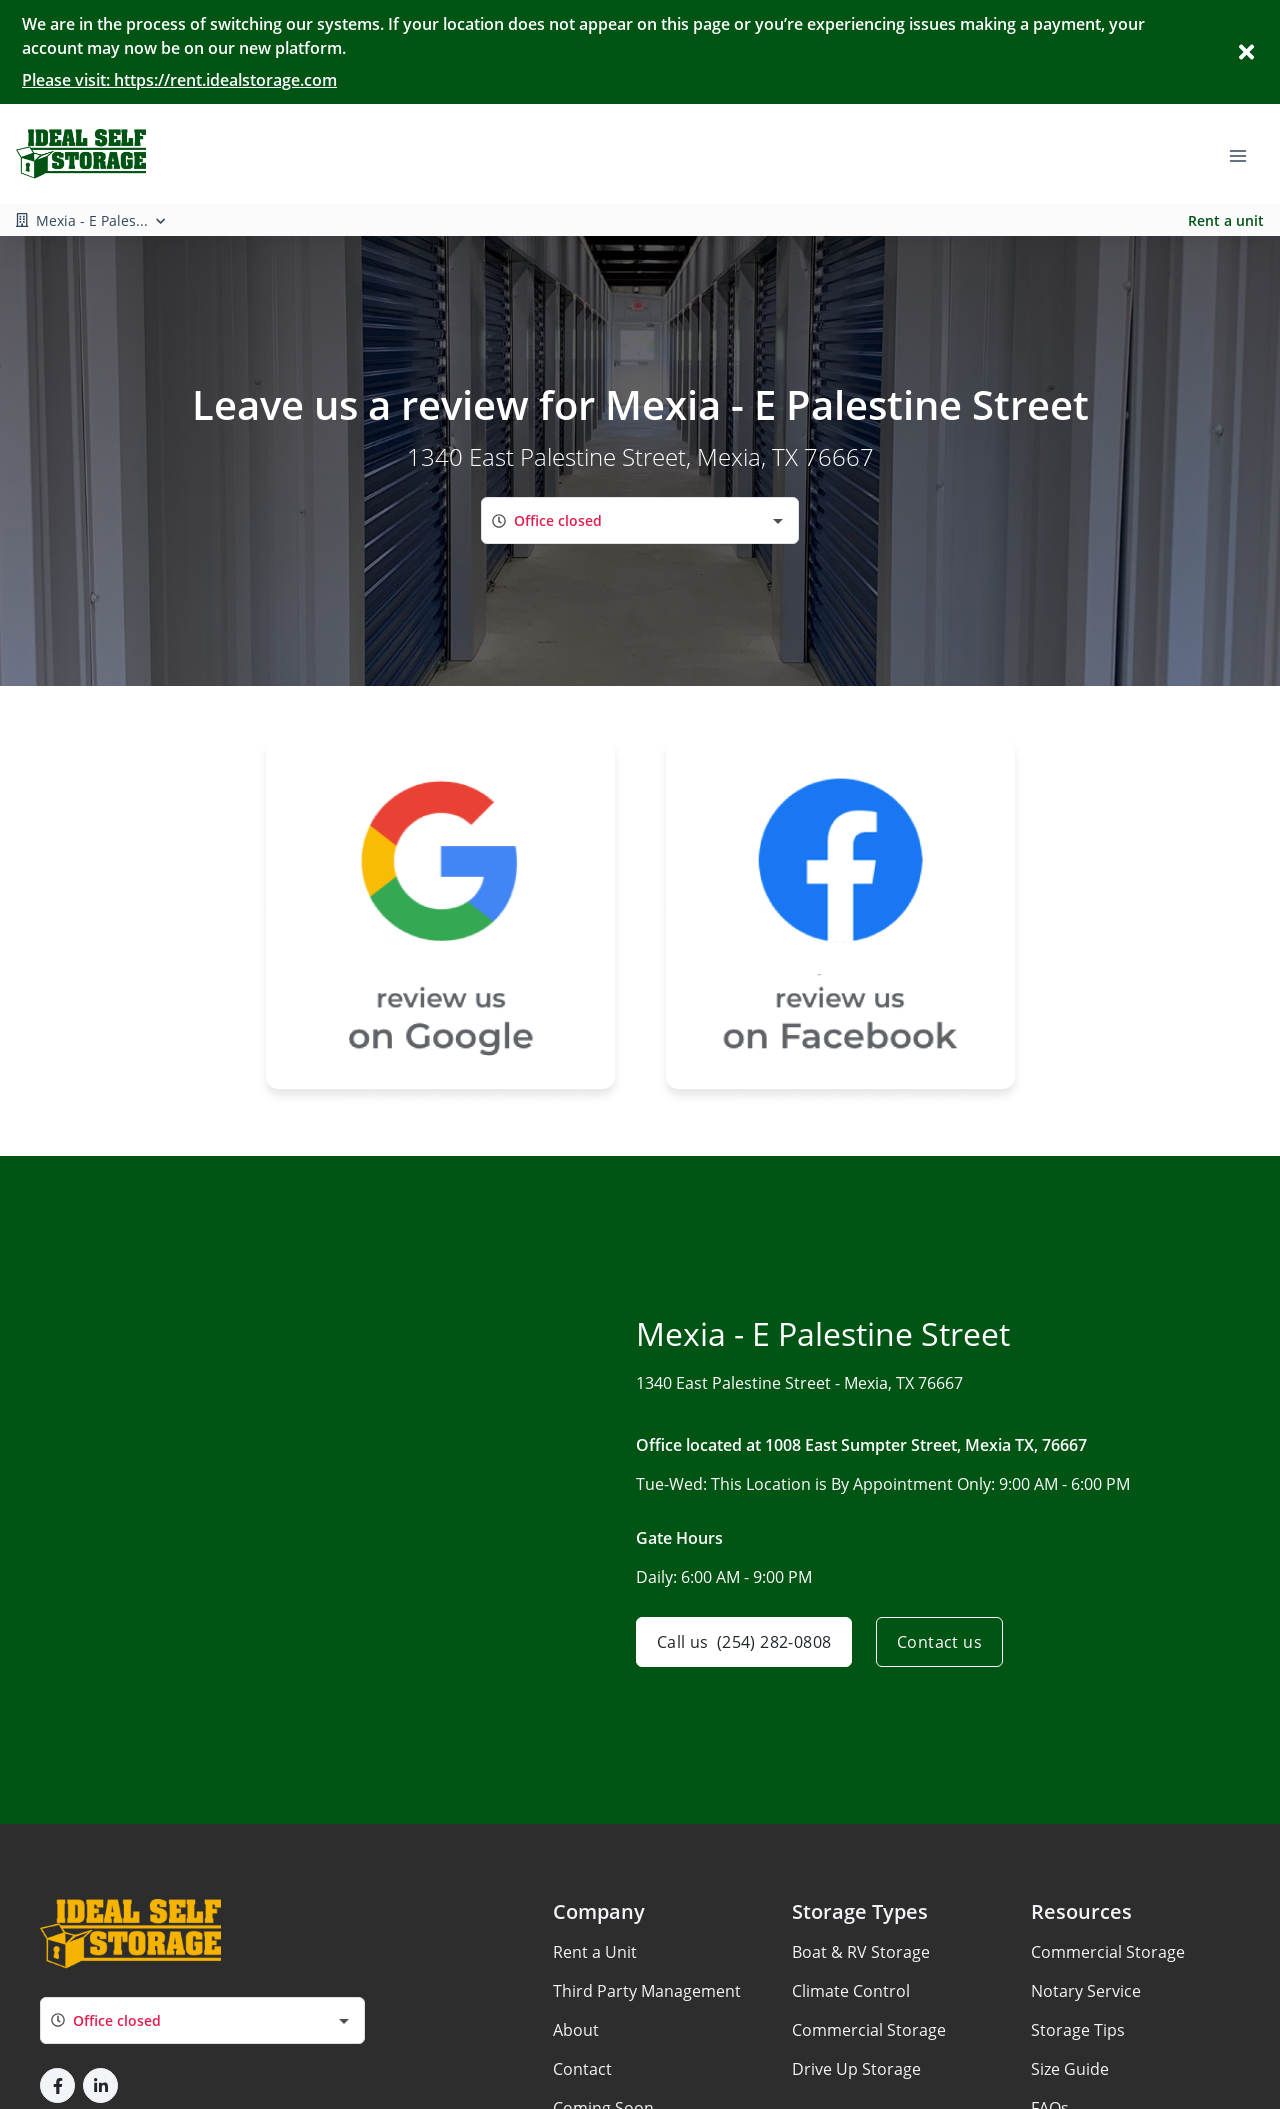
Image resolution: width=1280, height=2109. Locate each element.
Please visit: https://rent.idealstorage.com (179, 80)
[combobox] (640, 520)
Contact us (939, 1642)
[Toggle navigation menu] (1246, 154)
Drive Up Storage (856, 2069)
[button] (57, 2085)
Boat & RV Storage (861, 1952)
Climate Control (851, 1991)
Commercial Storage (869, 2030)
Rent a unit (1226, 220)
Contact (582, 2069)
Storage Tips (1078, 2030)
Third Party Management (647, 1991)
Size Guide (1070, 2069)
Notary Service (1086, 1991)
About (576, 2030)
